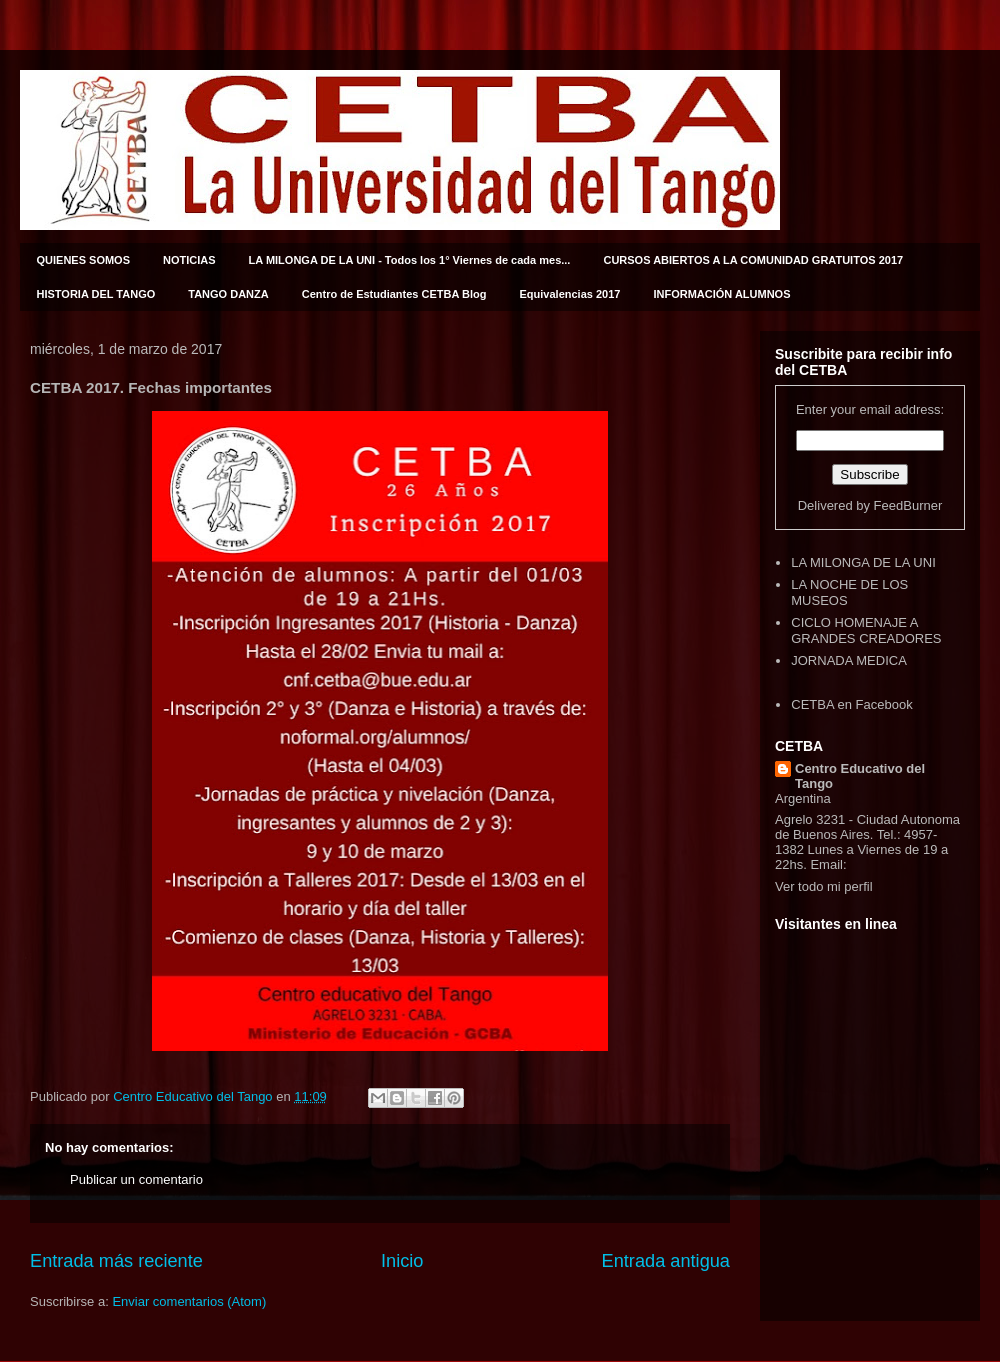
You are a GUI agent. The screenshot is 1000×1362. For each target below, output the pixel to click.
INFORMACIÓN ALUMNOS (721, 294)
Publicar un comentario (136, 1179)
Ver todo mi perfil (824, 886)
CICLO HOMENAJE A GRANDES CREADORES (866, 630)
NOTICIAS (189, 260)
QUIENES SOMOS (84, 260)
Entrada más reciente (116, 1261)
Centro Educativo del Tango (860, 776)
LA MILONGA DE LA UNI (863, 562)
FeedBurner (908, 505)
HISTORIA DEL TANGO (96, 294)
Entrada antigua (666, 1261)
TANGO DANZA (228, 294)
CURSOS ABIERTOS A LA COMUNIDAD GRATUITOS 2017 (753, 260)
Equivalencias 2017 (570, 294)
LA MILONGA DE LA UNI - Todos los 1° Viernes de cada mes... (410, 260)
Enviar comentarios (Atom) (189, 1301)
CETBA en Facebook (851, 704)
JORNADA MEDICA (849, 660)
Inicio (402, 1261)
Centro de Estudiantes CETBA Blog (394, 294)
